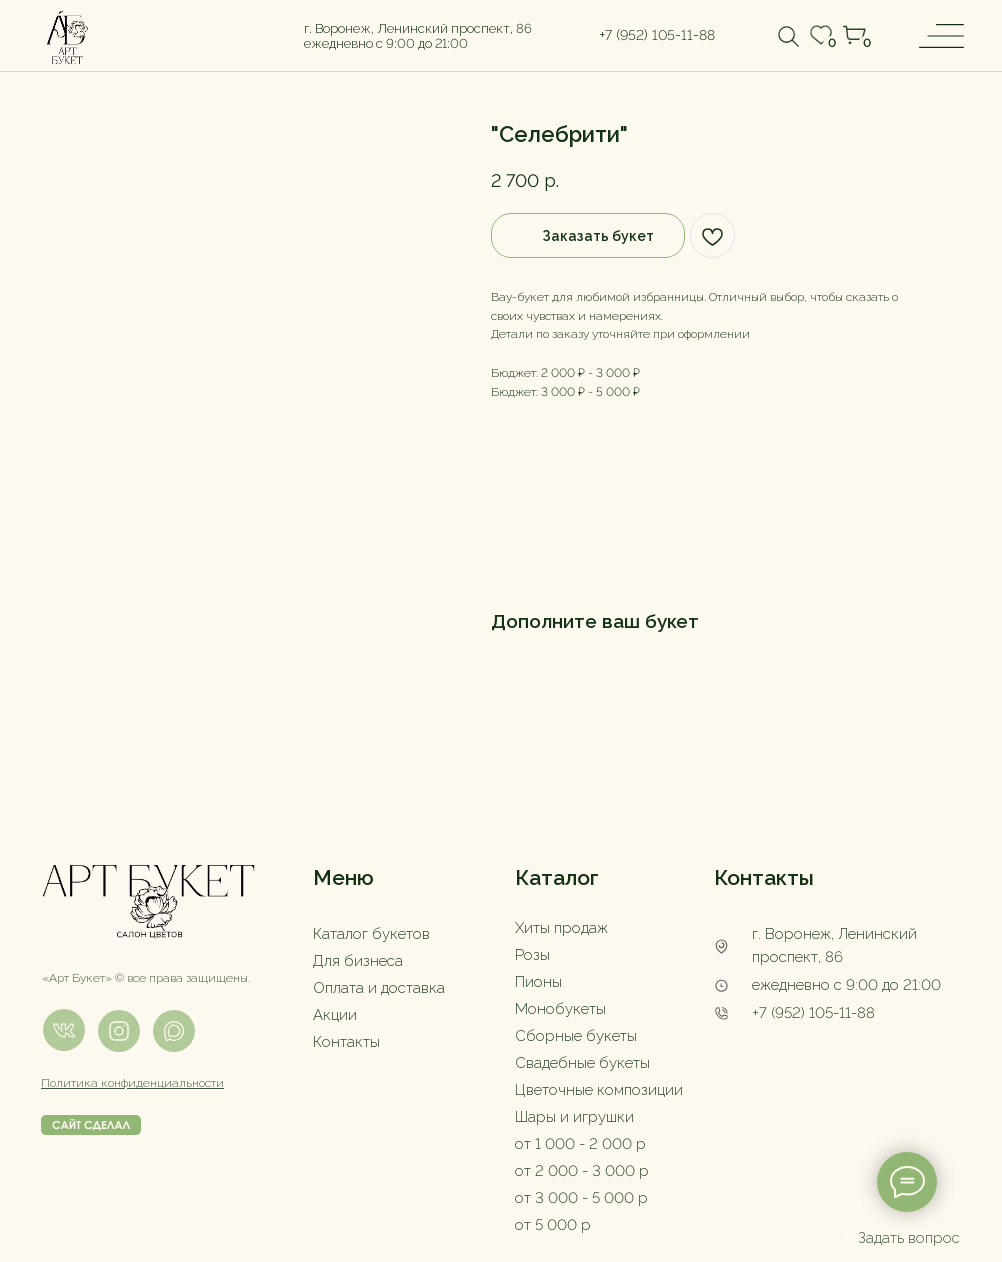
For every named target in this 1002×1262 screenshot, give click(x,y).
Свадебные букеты (582, 1063)
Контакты (346, 1042)
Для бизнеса (358, 961)
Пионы (538, 982)
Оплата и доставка (379, 988)
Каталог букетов (371, 934)
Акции (335, 1015)
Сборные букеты (576, 1036)
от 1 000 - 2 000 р (580, 1144)
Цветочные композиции (599, 1090)
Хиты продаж (561, 928)
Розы (532, 955)
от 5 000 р (553, 1225)
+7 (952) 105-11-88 (813, 1013)
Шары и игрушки (574, 1117)
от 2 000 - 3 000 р (582, 1171)
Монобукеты (560, 1009)
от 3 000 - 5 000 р (581, 1198)
